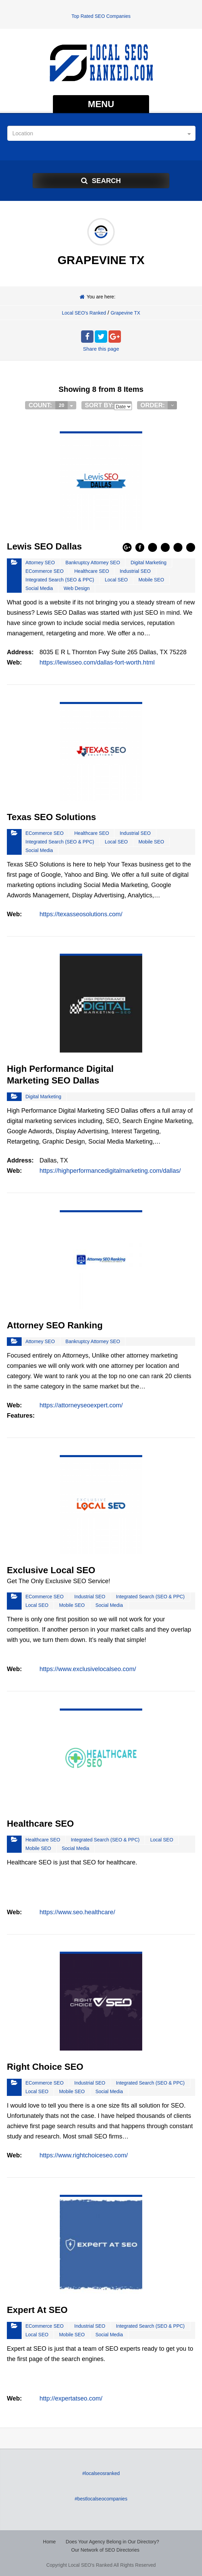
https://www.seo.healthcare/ (77, 1912)
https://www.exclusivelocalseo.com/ (88, 1669)
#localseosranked (101, 2473)
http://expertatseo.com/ (71, 2398)
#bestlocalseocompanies (101, 2498)
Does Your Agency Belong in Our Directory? (112, 2541)
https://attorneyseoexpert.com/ (81, 1405)
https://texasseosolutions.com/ (81, 914)
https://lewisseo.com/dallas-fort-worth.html (97, 662)
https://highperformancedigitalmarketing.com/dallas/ (110, 1170)
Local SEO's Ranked (84, 313)
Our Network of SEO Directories (105, 2550)
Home (49, 2541)
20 (61, 405)
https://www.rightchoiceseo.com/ (84, 2155)
